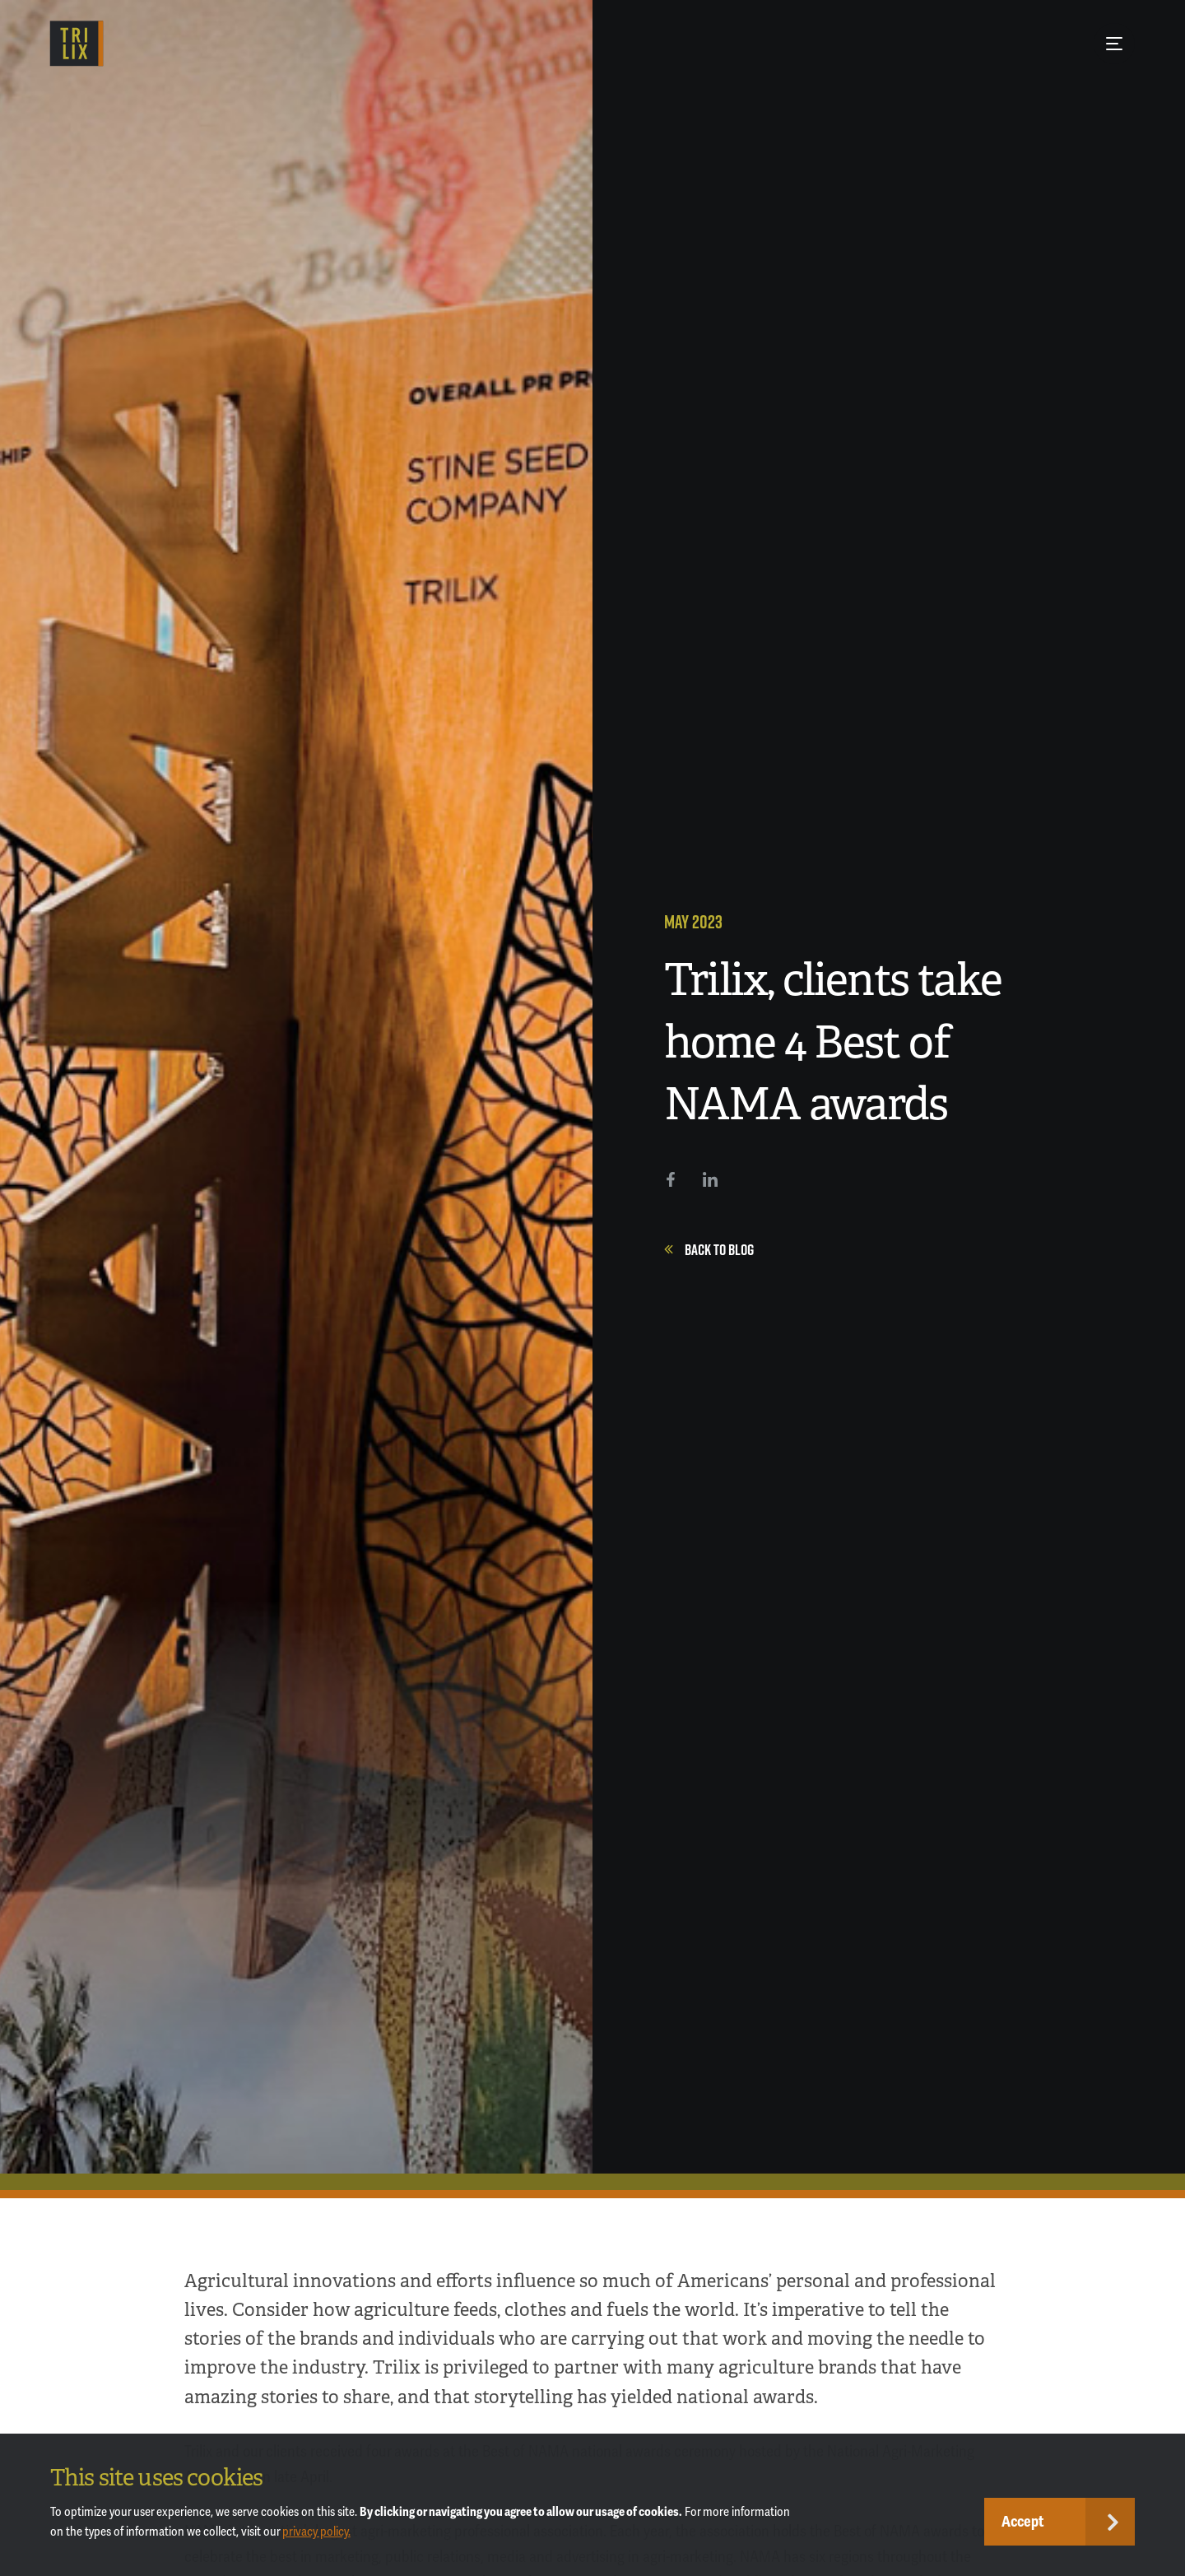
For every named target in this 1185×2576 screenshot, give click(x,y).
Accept (1022, 2522)
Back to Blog (709, 1249)
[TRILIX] (77, 44)
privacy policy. (316, 2531)
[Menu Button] (1114, 43)
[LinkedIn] (710, 1179)
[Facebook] (670, 1179)
